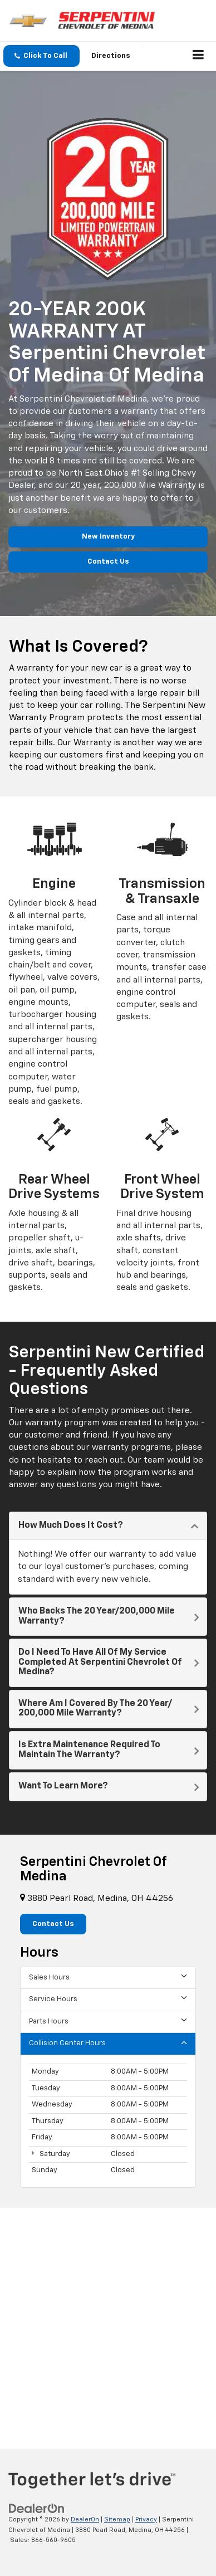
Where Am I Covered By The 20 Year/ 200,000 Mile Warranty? (95, 1708)
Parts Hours (108, 2021)
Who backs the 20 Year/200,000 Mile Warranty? (96, 1616)
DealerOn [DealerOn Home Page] (85, 2519)
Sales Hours (108, 1977)
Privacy (146, 2519)
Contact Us (108, 561)
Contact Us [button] (53, 1924)
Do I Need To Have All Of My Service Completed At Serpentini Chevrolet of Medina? (100, 1662)
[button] (41, 56)
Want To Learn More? (63, 1786)
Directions (110, 56)
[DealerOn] (36, 2508)
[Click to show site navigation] (198, 56)
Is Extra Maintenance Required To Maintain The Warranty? (89, 1750)
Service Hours (108, 1999)
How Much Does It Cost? (70, 1525)
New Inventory (108, 536)
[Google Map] (108, 2319)
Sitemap (117, 2519)
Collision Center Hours (108, 2043)
